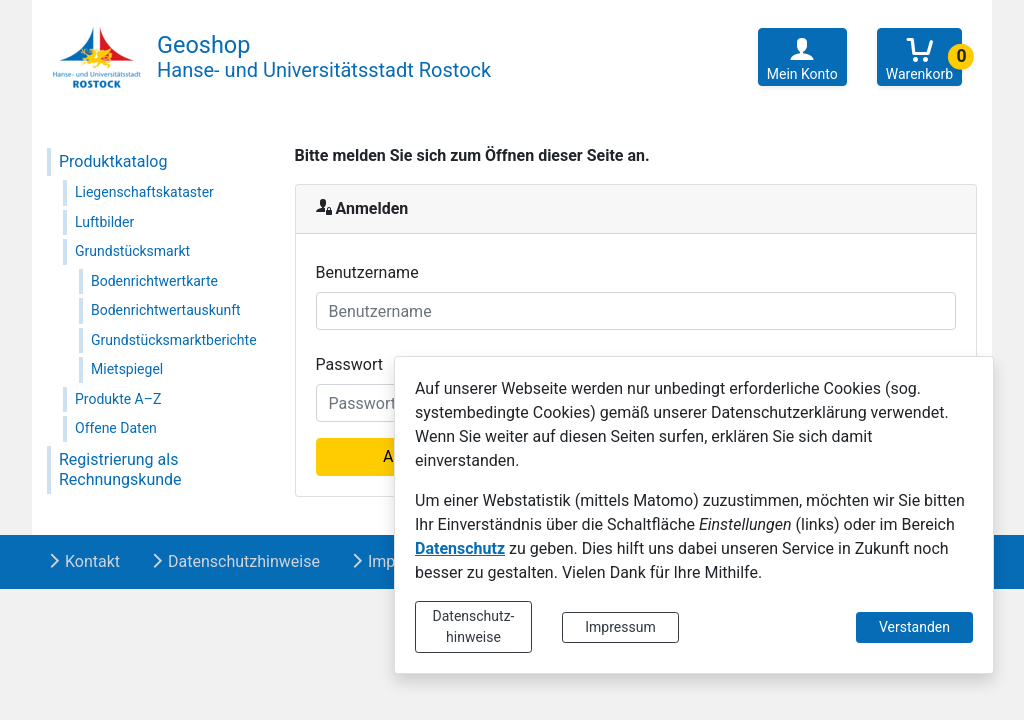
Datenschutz (460, 548)
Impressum (620, 627)
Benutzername (367, 272)
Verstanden (914, 627)
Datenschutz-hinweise (474, 626)
